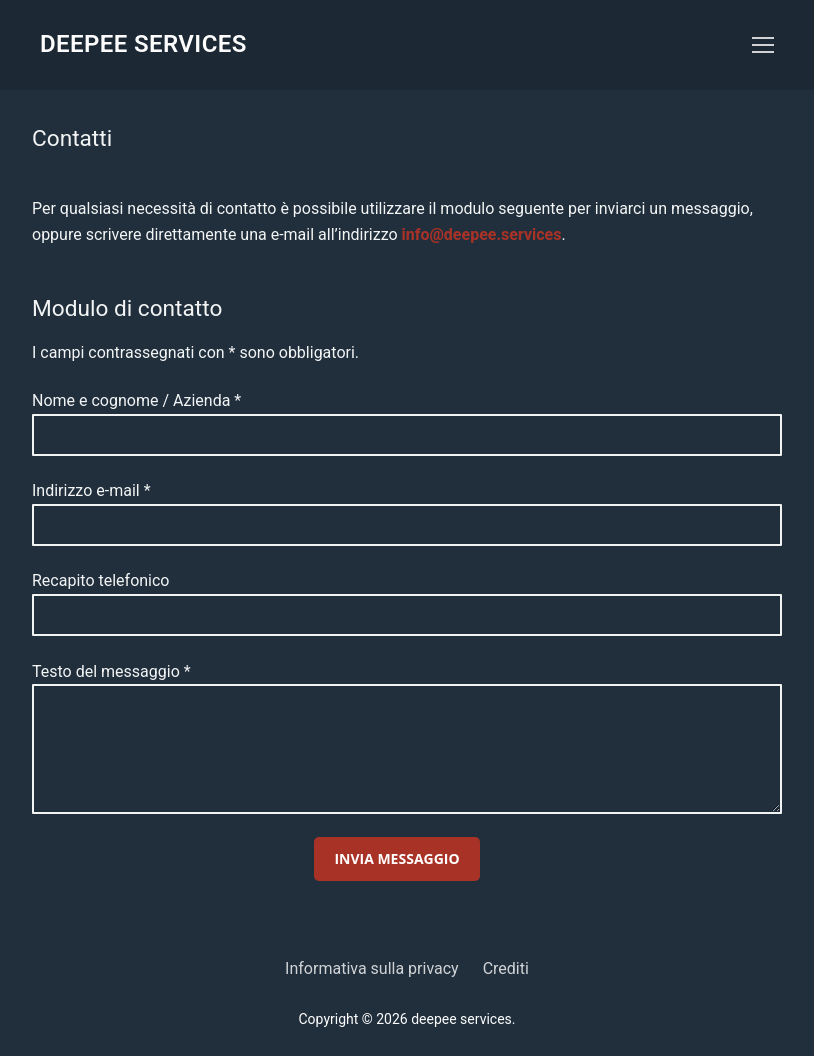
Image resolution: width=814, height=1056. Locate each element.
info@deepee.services (482, 234)
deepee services (143, 44)
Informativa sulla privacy (372, 968)
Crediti (506, 968)
